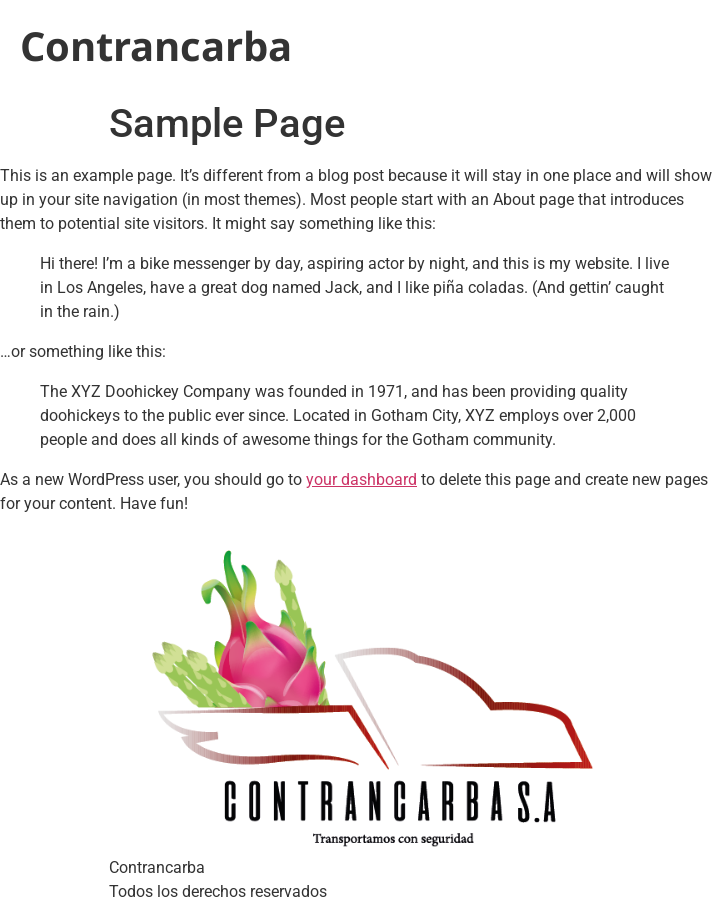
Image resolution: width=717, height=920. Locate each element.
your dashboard (361, 479)
